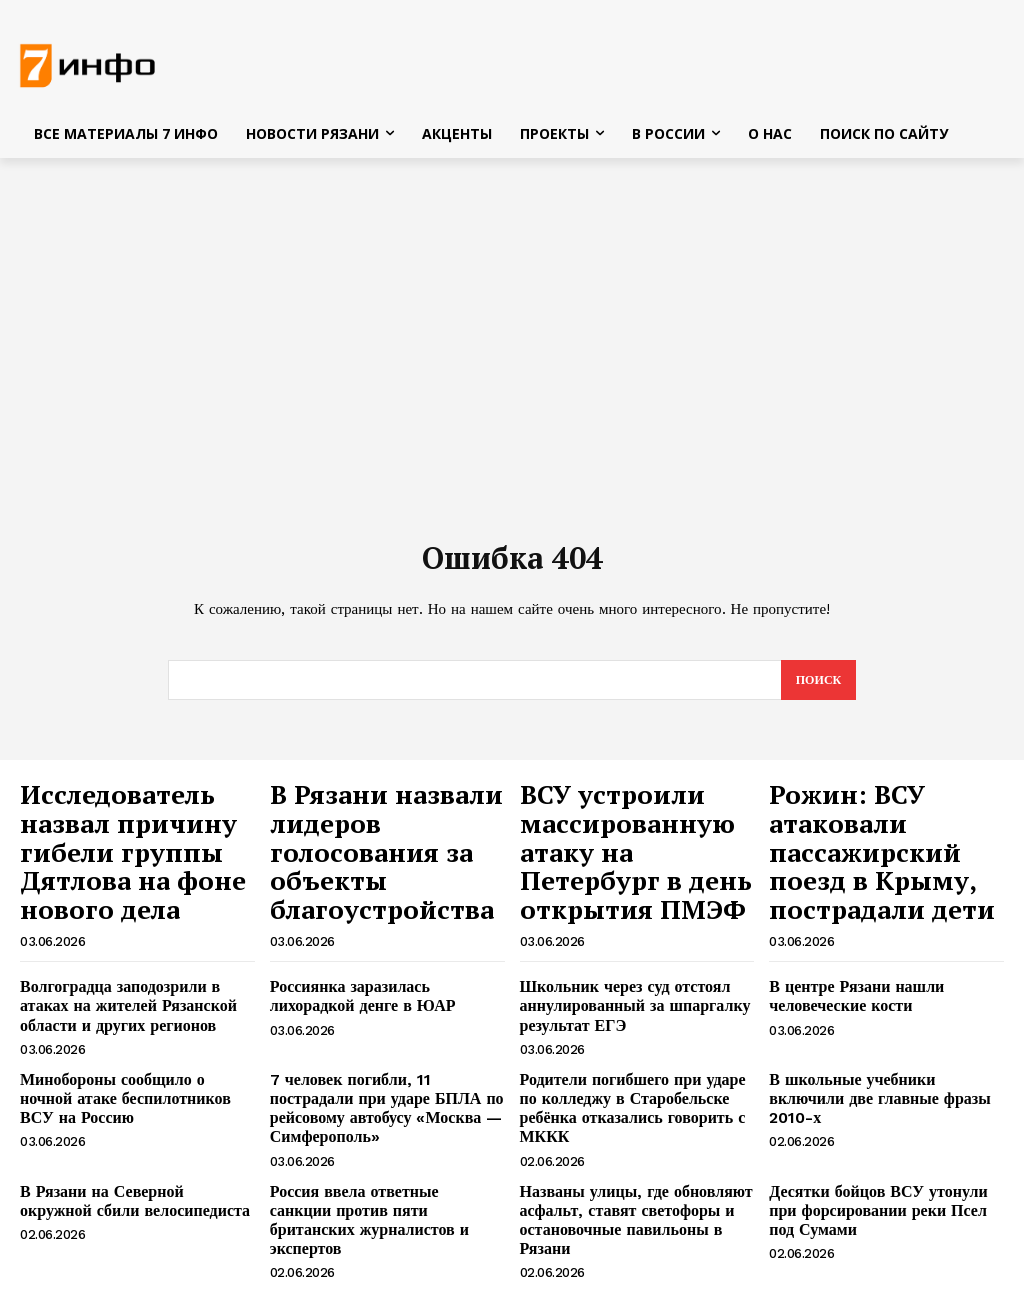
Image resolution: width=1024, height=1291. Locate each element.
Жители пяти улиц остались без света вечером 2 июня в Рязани (622, 1198)
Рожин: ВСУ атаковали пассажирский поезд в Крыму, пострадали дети (881, 829)
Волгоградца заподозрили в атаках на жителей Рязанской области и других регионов (130, 951)
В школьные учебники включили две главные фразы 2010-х (876, 1027)
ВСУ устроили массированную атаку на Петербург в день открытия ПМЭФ (631, 829)
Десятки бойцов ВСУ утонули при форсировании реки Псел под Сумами (878, 1121)
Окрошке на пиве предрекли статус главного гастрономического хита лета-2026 (383, 1207)
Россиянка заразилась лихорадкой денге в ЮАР (379, 942)
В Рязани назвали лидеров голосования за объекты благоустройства (376, 829)
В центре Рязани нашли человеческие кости (845, 942)
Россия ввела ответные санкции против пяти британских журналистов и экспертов (372, 1121)
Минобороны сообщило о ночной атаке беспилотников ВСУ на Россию (125, 1036)
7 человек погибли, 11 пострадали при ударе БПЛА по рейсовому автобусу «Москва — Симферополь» (386, 1036)
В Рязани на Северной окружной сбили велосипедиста (124, 1112)
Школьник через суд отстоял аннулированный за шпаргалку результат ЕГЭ (620, 951)
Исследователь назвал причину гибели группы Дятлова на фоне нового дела (131, 829)
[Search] (816, 687)
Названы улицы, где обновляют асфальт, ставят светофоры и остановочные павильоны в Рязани (632, 1121)
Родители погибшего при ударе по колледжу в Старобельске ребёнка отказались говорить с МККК (629, 1036)
